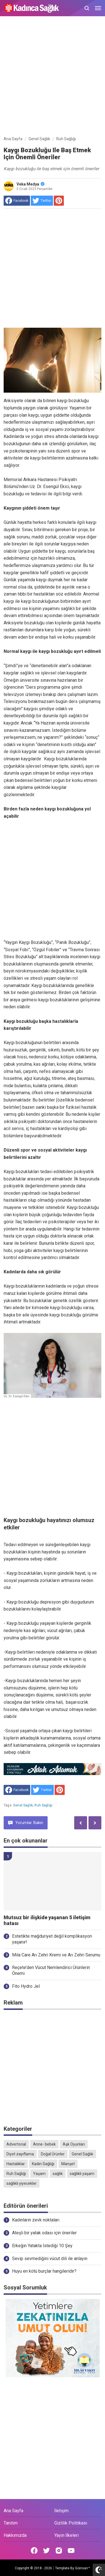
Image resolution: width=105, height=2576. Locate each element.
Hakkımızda (15, 2535)
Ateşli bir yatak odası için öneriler (44, 2232)
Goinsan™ (82, 2568)
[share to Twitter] (42, 201)
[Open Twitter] (46, 2550)
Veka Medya (31, 184)
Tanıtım (11, 2523)
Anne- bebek (44, 2144)
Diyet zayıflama (20, 2154)
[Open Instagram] (58, 2550)
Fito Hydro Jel (26, 1986)
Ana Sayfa (13, 2510)
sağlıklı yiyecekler (21, 2183)
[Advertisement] (52, 77)
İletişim (61, 2510)
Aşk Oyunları (74, 2144)
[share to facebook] (17, 201)
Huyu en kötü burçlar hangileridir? (44, 2271)
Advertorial (16, 2144)
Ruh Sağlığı (43, 1805)
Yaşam (39, 2173)
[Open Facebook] (34, 2550)
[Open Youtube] (71, 2550)
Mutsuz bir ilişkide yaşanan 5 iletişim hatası (47, 1920)
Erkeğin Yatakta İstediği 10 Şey (42, 2245)
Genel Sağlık (23, 1805)
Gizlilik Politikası (70, 2523)
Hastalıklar (15, 2164)
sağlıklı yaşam (82, 2173)
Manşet (68, 2164)
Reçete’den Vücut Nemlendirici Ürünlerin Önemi (51, 1970)
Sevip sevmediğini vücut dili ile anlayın (49, 2258)
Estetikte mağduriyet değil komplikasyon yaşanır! (52, 1939)
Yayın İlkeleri (66, 2535)
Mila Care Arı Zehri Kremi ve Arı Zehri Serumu (56, 1955)
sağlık (58, 2173)
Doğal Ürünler (53, 2154)
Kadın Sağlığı (43, 2164)
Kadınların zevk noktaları (35, 2220)
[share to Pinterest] (59, 201)
